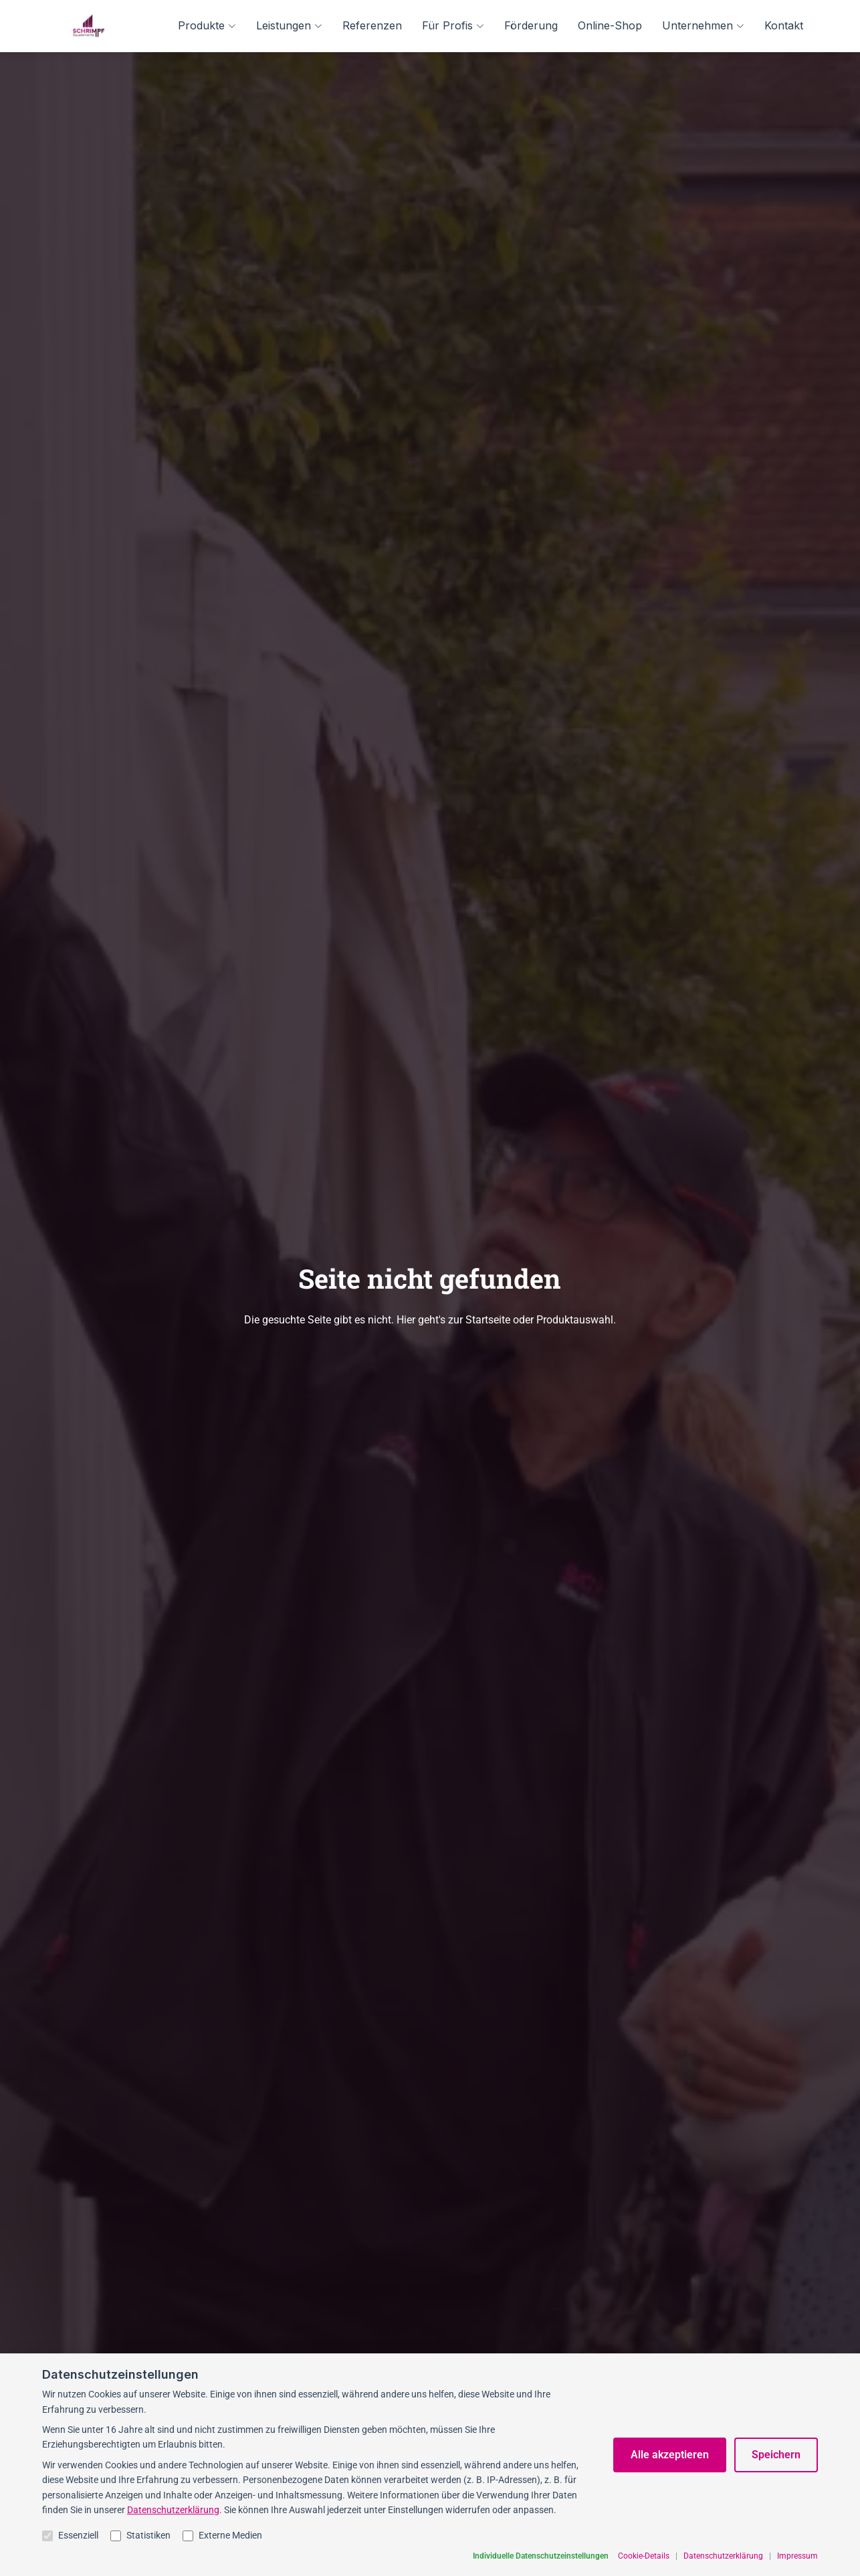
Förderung (531, 25)
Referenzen (372, 25)
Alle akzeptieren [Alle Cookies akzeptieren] (670, 2506)
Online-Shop (610, 25)
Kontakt (783, 25)
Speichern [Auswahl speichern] (776, 2506)
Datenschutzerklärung (173, 2561)
